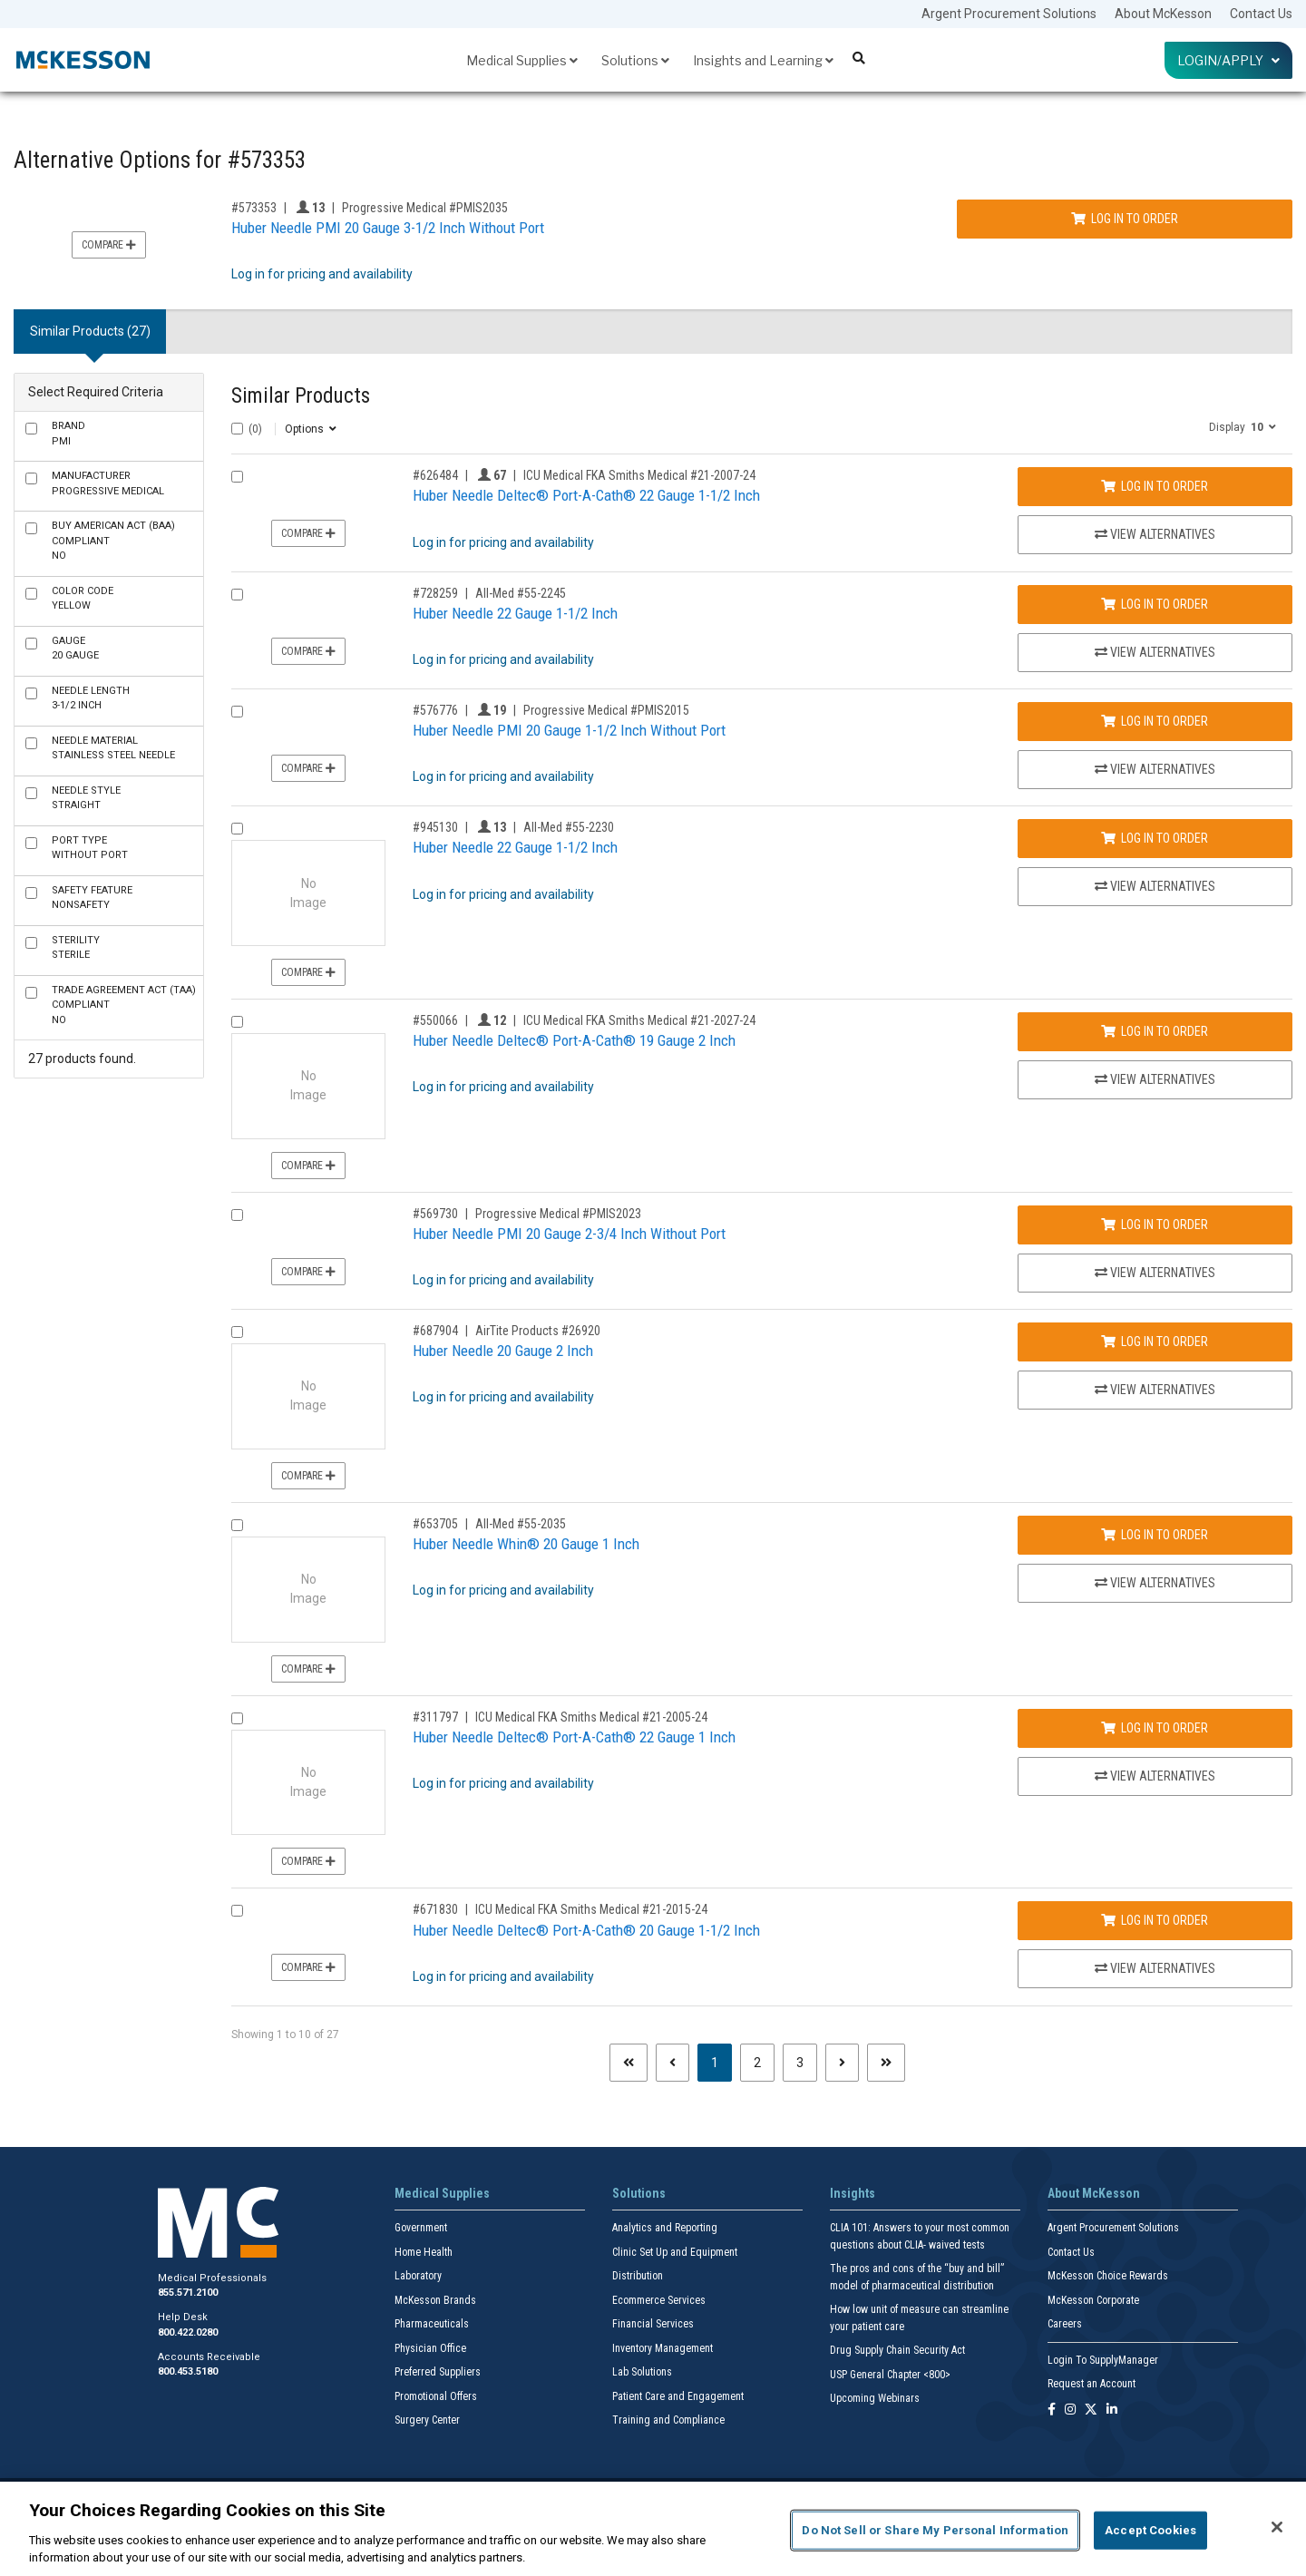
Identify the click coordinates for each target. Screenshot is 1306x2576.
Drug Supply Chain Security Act (897, 2350)
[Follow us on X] (1091, 2410)
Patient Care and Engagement (678, 2396)
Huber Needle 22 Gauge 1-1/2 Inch (515, 613)
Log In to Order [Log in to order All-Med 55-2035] (1154, 1534)
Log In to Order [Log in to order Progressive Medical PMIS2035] (1124, 218)
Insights (852, 2193)
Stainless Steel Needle (113, 748)
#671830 (435, 1909)
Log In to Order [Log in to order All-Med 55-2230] (1154, 838)
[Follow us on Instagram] (1070, 2410)
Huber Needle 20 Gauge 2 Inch (503, 1351)
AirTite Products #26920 (537, 1330)
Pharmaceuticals (432, 2323)
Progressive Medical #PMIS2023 (558, 1213)
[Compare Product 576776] (237, 711)
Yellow (82, 598)
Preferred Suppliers (438, 2372)
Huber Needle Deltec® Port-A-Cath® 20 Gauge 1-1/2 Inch (586, 1930)
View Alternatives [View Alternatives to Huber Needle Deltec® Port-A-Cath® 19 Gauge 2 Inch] (1155, 1079)
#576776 (435, 710)
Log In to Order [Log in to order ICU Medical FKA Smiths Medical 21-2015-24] (1154, 1920)
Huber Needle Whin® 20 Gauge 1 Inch (526, 1544)
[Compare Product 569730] (237, 1215)
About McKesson (1163, 13)
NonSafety (92, 898)
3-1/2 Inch (91, 698)
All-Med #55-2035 (520, 1524)
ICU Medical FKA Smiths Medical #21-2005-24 (591, 1717)
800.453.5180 (188, 2371)
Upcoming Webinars (875, 2398)
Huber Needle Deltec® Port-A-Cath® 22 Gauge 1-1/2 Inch (586, 495)
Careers (1065, 2323)
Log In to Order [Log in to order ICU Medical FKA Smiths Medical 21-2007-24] (1154, 486)
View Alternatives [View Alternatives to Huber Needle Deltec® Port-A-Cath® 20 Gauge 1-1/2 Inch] (1155, 1968)
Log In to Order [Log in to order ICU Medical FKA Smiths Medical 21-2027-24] (1154, 1031)
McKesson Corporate (1093, 2300)
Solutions (635, 60)
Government (421, 2227)
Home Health (424, 2252)
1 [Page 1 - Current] (721, 2061)
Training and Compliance (668, 2420)
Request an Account (1091, 2383)
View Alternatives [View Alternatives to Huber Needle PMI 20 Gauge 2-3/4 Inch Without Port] (1155, 1272)
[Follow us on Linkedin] (1111, 2410)
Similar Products (300, 396)
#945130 (435, 827)
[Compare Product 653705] (237, 1525)
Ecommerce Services (659, 2300)
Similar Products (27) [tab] (90, 331)
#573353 (254, 207)
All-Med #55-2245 (520, 593)
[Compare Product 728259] (237, 594)
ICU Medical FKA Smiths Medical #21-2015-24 (591, 1909)
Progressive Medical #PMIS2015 (606, 710)
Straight (86, 798)
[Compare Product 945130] (237, 828)
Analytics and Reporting (664, 2227)
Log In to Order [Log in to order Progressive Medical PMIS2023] (1154, 1224)
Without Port (90, 848)
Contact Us (1261, 13)
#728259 (435, 593)
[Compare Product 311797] (237, 1718)
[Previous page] (672, 2063)
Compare (109, 245)
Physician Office (430, 2348)
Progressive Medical (108, 483)
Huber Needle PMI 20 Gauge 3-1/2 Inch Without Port (387, 228)
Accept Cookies (1150, 2530)
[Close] (1277, 2527)
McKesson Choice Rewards (1108, 2275)
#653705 (435, 1524)
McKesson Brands (435, 2300)
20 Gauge (75, 648)
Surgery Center (427, 2420)
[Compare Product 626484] (237, 477)
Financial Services (653, 2323)
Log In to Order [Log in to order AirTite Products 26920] (1154, 1341)
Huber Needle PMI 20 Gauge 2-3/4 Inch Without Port (569, 1234)
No (113, 540)
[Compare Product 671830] (237, 1911)
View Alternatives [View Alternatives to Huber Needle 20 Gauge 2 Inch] (1155, 1389)
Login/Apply (1228, 60)
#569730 (435, 1213)
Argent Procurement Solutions (1008, 13)
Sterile (76, 947)
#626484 (435, 475)
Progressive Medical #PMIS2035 (425, 207)
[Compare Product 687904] (237, 1332)
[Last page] (886, 2063)
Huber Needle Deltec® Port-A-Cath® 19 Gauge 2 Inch (574, 1040)
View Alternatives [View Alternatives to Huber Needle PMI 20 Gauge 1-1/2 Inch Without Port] (1155, 769)
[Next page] (842, 2063)
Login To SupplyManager (1103, 2360)
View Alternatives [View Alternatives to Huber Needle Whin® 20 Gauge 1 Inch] (1155, 1583)
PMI (68, 433)
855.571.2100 (188, 2292)
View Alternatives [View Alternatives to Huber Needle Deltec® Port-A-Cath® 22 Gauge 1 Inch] (1155, 1776)
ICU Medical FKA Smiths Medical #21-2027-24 (639, 1020)
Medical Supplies (522, 60)
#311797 (435, 1717)
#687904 (435, 1330)
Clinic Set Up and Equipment (674, 2252)
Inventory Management (662, 2348)
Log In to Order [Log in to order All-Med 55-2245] (1154, 604)
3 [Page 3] (800, 2062)
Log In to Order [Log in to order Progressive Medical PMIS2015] (1154, 721)
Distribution (637, 2275)
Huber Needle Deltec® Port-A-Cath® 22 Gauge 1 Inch (574, 1737)
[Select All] (237, 428)
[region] (653, 2529)
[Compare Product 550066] (237, 1022)
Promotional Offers (436, 2396)
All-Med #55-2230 (568, 827)
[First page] (628, 2063)
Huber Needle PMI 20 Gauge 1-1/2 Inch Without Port (569, 730)
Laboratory (418, 2275)
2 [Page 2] (757, 2062)
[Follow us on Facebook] (1052, 2410)
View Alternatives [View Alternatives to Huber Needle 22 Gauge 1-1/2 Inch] (1155, 652)
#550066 (435, 1020)
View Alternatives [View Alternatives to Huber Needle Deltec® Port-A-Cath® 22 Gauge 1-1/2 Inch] (1155, 534)
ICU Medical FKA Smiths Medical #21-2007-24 (639, 475)
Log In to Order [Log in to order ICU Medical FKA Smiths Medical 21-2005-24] (1154, 1728)
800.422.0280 (188, 2332)
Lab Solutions (642, 2372)
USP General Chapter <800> (890, 2374)
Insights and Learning (763, 60)
